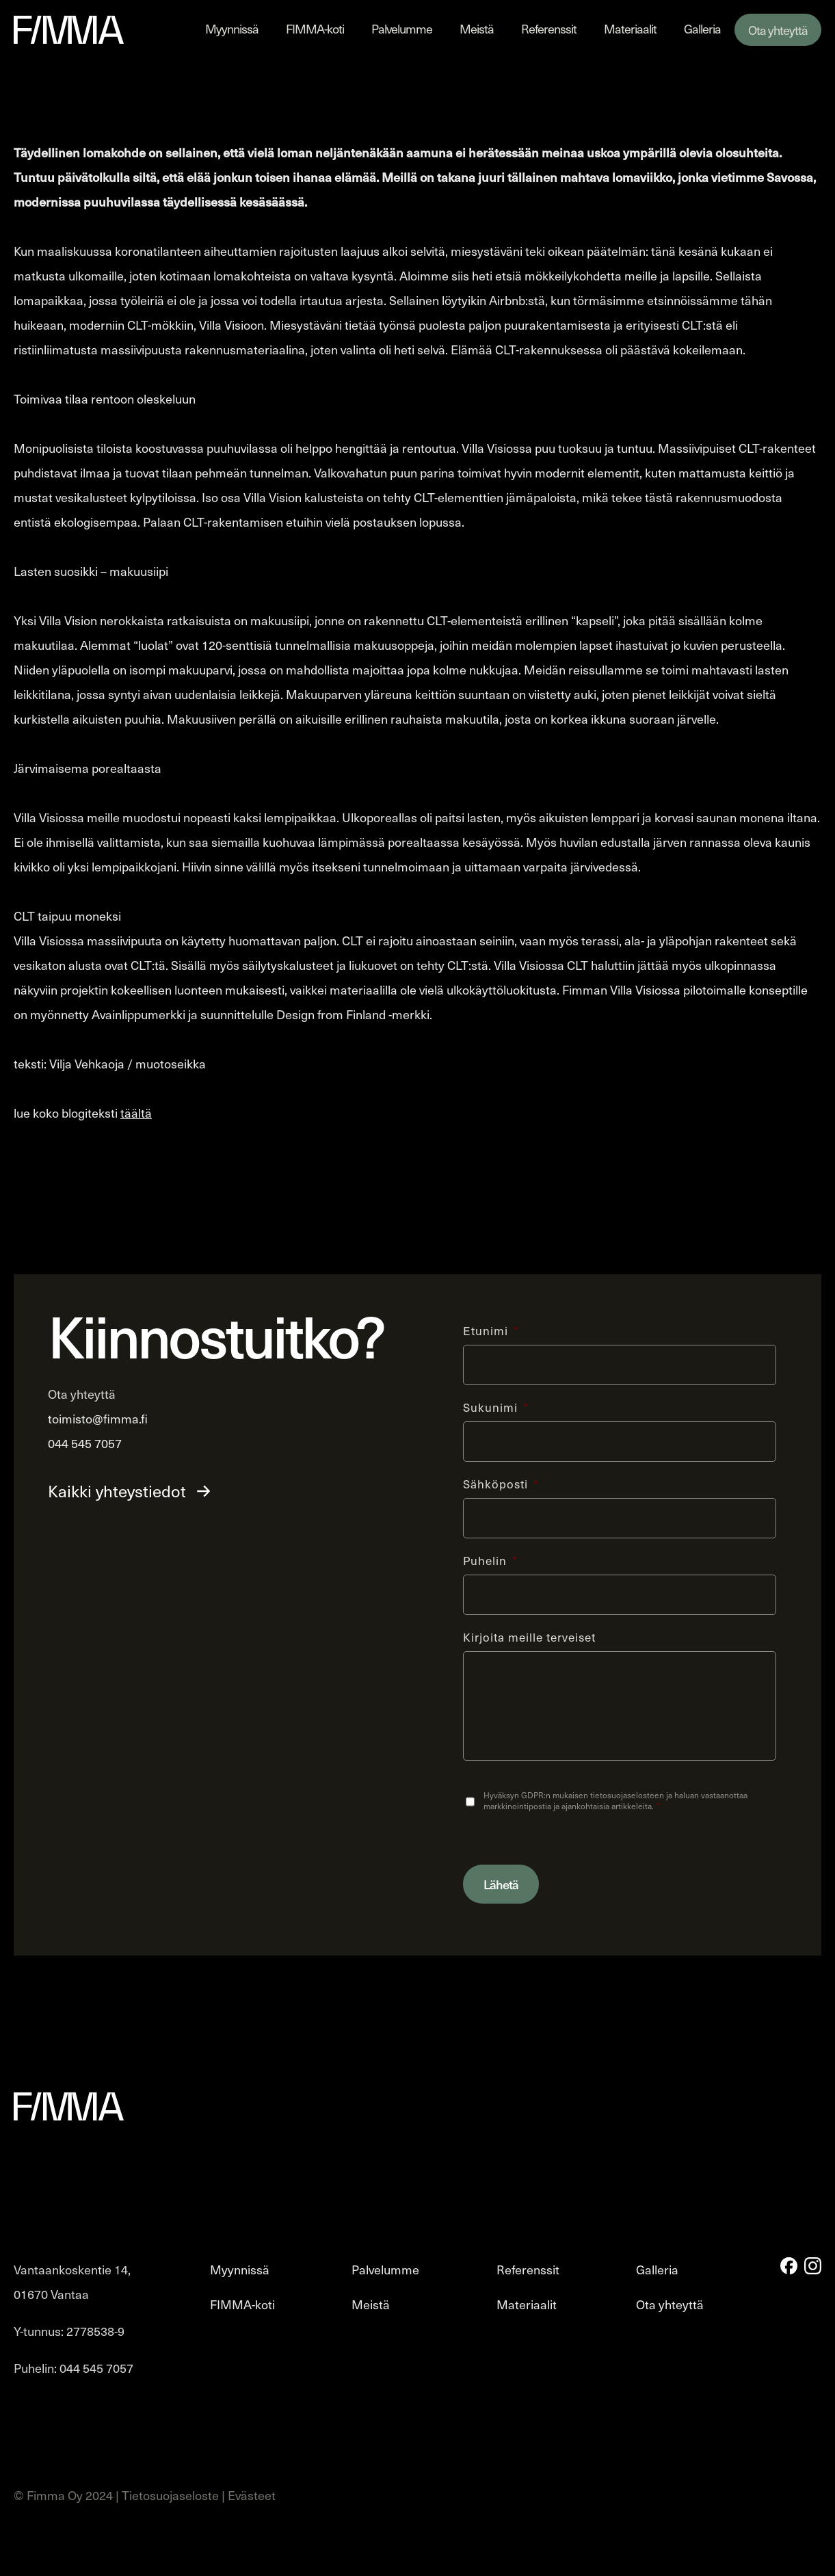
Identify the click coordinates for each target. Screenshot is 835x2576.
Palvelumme (401, 28)
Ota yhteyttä (778, 30)
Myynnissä (232, 28)
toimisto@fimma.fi (98, 1418)
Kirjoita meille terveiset (529, 1636)
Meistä (477, 28)
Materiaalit (630, 28)
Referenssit (548, 28)
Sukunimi (496, 1406)
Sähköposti (501, 1483)
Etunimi (491, 1330)
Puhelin (490, 1559)
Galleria (702, 28)
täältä (136, 1112)
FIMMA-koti (315, 28)
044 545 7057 (85, 1443)
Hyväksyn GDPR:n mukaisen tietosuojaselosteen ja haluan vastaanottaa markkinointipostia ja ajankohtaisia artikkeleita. (615, 1800)
